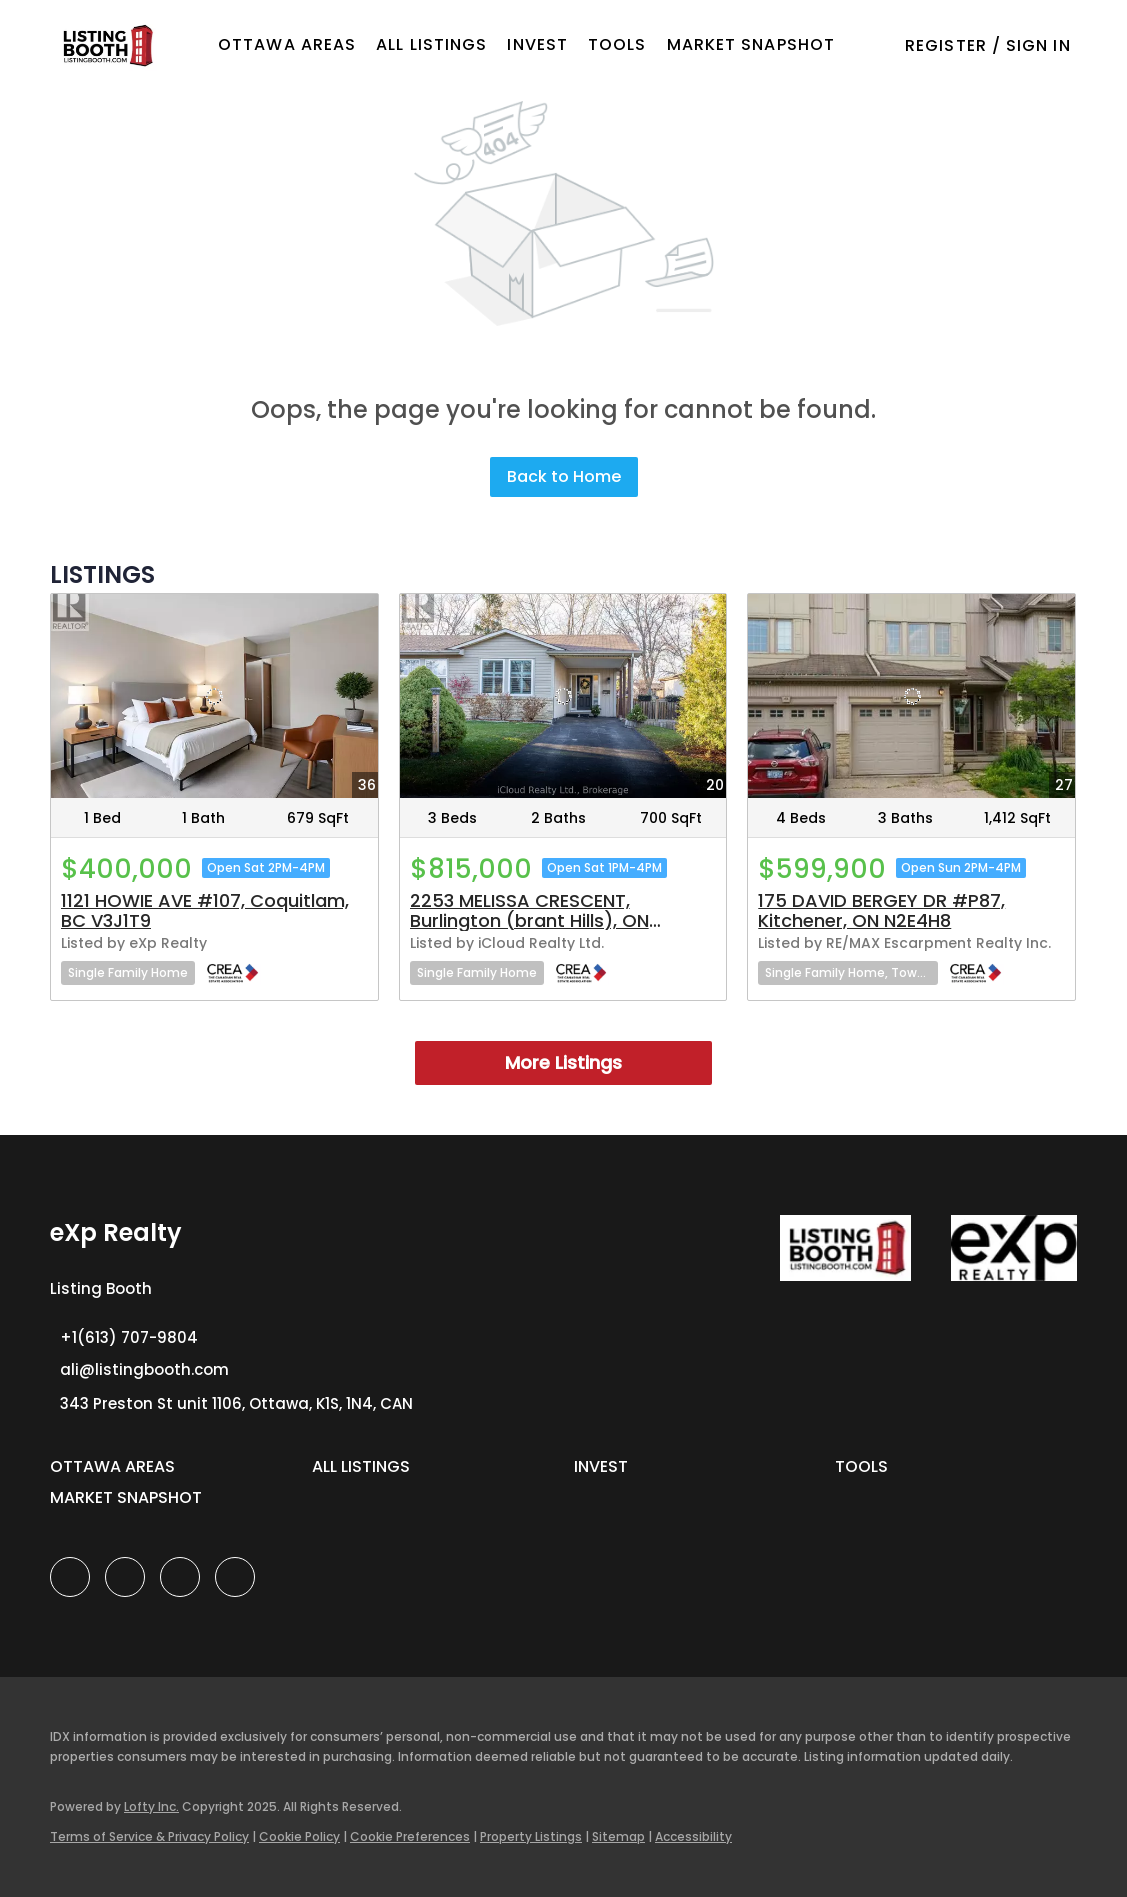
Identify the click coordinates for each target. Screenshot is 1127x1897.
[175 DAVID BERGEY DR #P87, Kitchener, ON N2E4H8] (911, 696)
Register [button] (946, 45)
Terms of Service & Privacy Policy (149, 1836)
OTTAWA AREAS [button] (287, 44)
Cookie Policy (299, 1836)
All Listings (431, 44)
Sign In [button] (1038, 45)
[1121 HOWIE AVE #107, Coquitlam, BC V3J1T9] (214, 696)
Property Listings (531, 1836)
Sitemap (618, 1836)
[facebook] (70, 1577)
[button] (106, 45)
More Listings (563, 1062)
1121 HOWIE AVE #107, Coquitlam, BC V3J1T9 (205, 910)
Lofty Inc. (151, 1806)
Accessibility (693, 1836)
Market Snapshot (751, 44)
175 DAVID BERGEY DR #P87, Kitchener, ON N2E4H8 (881, 910)
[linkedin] (125, 1577)
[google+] (235, 1577)
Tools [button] (617, 44)
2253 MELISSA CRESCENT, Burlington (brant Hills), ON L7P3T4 (529, 920)
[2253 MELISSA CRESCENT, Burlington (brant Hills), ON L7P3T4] (563, 696)
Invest (537, 44)
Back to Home (564, 476)
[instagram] (180, 1577)
